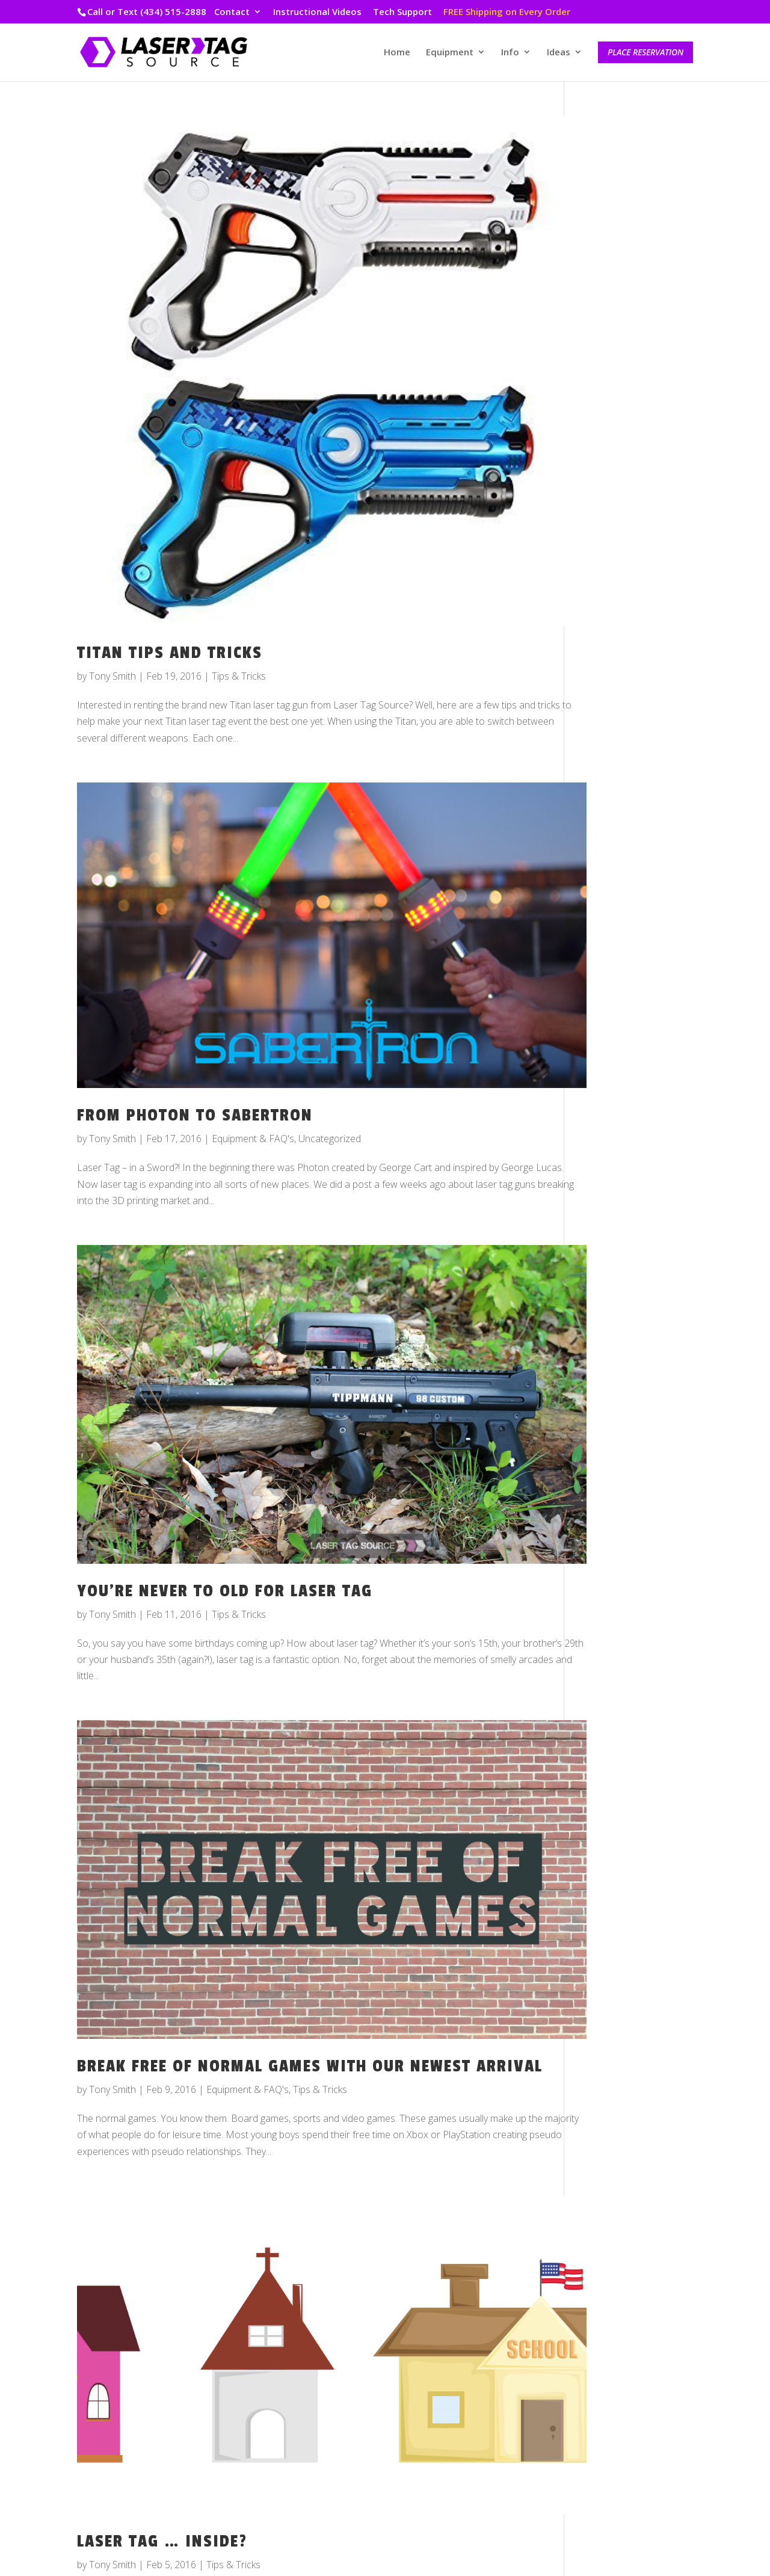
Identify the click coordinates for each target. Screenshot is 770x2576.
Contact (232, 12)
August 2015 (609, 1515)
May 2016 (603, 1325)
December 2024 (616, 372)
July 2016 (601, 1303)
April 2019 (603, 626)
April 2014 (603, 1747)
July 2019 (601, 563)
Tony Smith (112, 620)
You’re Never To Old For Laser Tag (224, 1466)
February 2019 (613, 668)
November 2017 (617, 986)
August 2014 (609, 1705)
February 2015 (613, 1642)
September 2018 (617, 774)
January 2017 (610, 1176)
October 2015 (612, 1473)
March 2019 (608, 647)
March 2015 (608, 1621)
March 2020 (608, 478)
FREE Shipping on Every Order (506, 12)
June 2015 (603, 1557)
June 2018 (603, 837)
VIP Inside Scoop (618, 2119)
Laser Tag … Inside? (162, 2365)
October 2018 (612, 753)
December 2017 (616, 964)
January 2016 (610, 1409)
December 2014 (616, 1663)
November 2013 (617, 1811)
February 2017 (613, 1155)
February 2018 (613, 922)
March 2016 (608, 1367)
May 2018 (603, 858)
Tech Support (402, 12)
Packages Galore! (619, 318)
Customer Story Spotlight (635, 1971)
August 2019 (609, 542)
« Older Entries (108, 2502)
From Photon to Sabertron (195, 1025)
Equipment (449, 53)
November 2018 (617, 732)
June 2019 (603, 584)
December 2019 (616, 520)
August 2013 (609, 1832)
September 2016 (617, 1261)
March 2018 (608, 901)
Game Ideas (608, 2013)
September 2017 (617, 1028)
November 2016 (617, 1219)
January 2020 (610, 499)
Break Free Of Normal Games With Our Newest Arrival (274, 1915)
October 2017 (612, 1007)
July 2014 (601, 1726)
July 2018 (601, 816)
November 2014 (617, 1684)
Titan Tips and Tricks (169, 596)
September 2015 (617, 1494)
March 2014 (608, 1769)
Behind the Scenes (622, 1950)
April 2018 (603, 880)
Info (510, 53)
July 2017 (601, 1070)
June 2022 (603, 436)
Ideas (558, 53)
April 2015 (603, 1599)
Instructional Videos (317, 12)
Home (397, 53)
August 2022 (609, 393)
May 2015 (603, 1578)
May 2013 (603, 1853)
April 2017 (603, 1113)
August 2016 (609, 1282)
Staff (592, 2055)
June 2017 (603, 1092)
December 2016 (616, 1197)
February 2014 (613, 1790)
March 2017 (608, 1134)
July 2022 (601, 415)
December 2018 (616, 711)
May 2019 (603, 605)
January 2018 (610, 943)
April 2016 (603, 1346)
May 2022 (603, 457)
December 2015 (616, 1430)
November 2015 (617, 1452)
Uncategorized (329, 1049)
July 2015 (601, 1536)
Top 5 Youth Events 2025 (635, 185)
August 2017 (609, 1049)
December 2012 (616, 1896)
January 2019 (610, 689)
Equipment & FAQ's (253, 1049)
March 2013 (608, 1874)
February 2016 (613, 1388)
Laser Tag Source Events (635, 2034)
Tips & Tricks (239, 620)
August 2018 (609, 795)
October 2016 (612, 1240)
